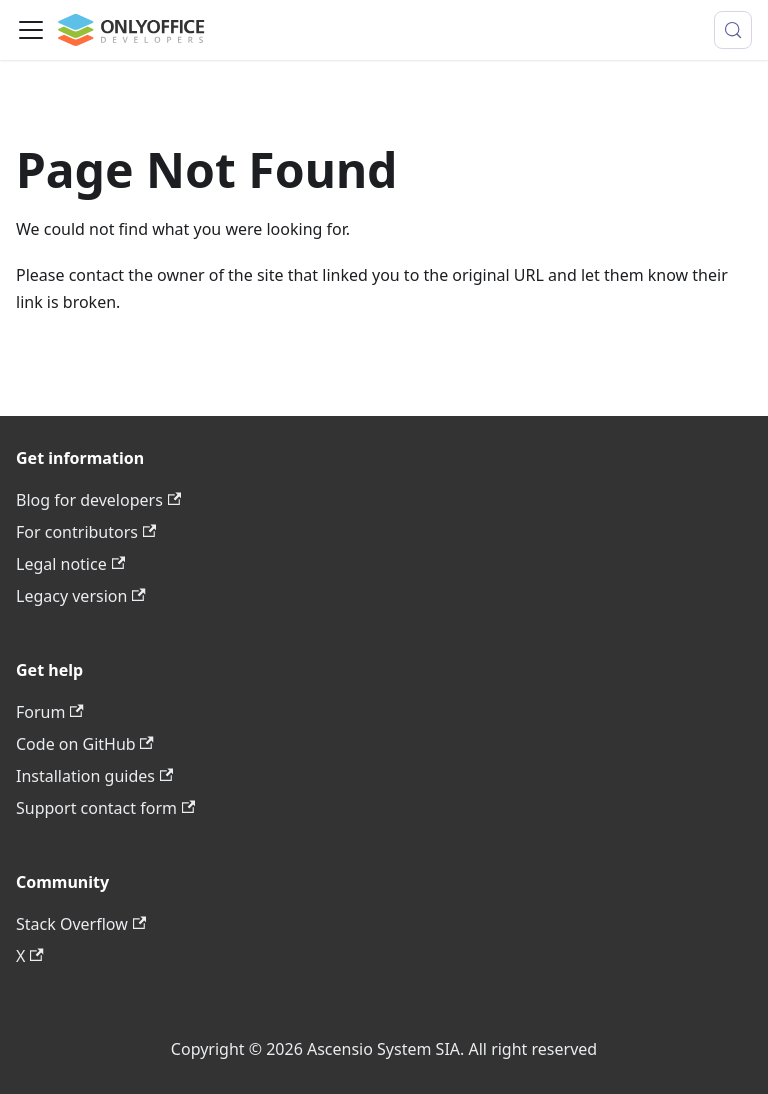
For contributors (86, 532)
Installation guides (94, 776)
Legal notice (70, 564)
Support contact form (105, 808)
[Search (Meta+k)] (733, 30)
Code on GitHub (85, 744)
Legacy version (81, 596)
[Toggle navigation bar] (31, 30)
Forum (50, 712)
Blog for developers (98, 500)
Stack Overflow (81, 924)
